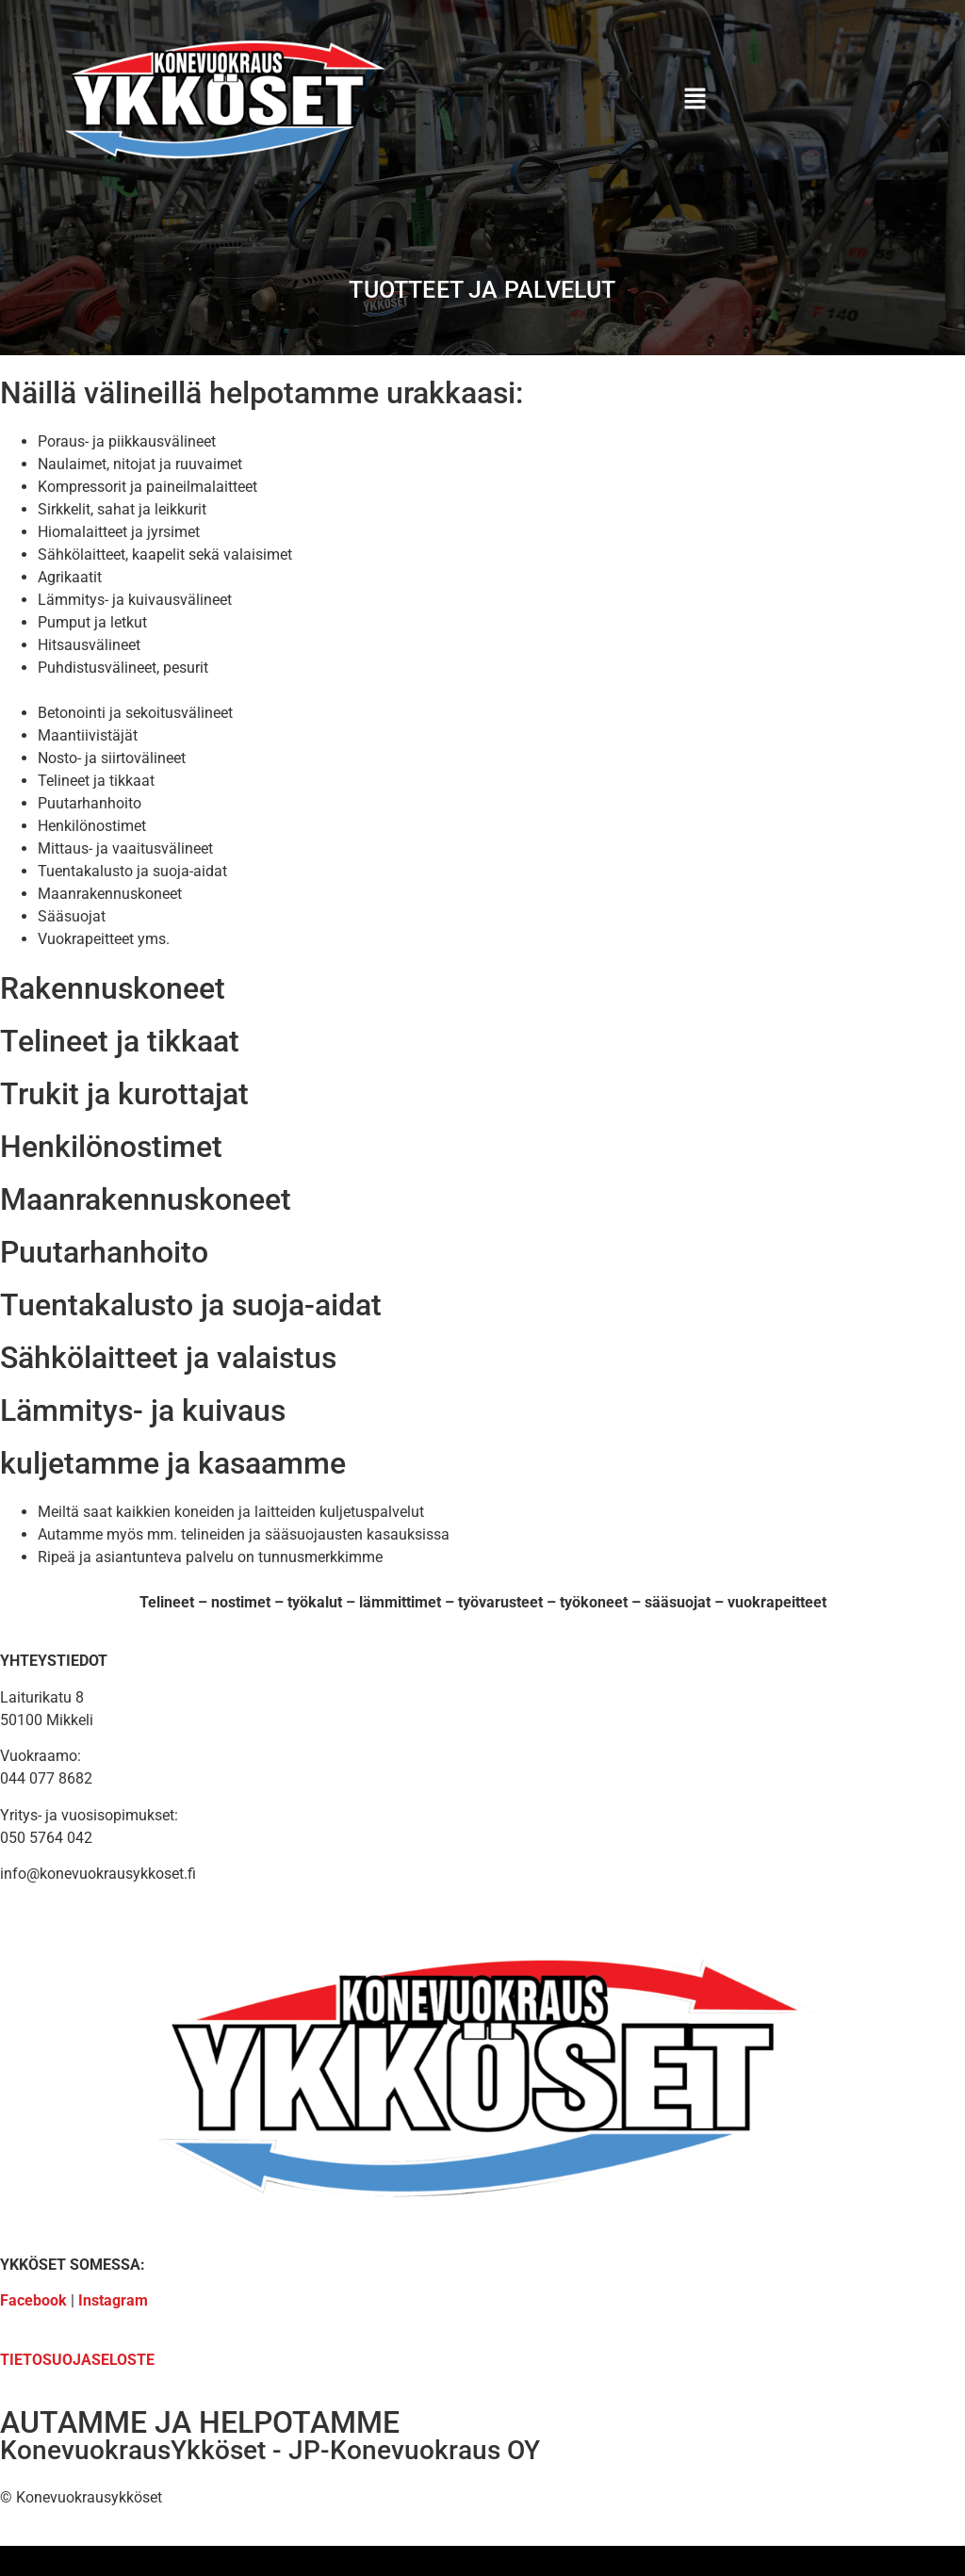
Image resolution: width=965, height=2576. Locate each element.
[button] (695, 100)
